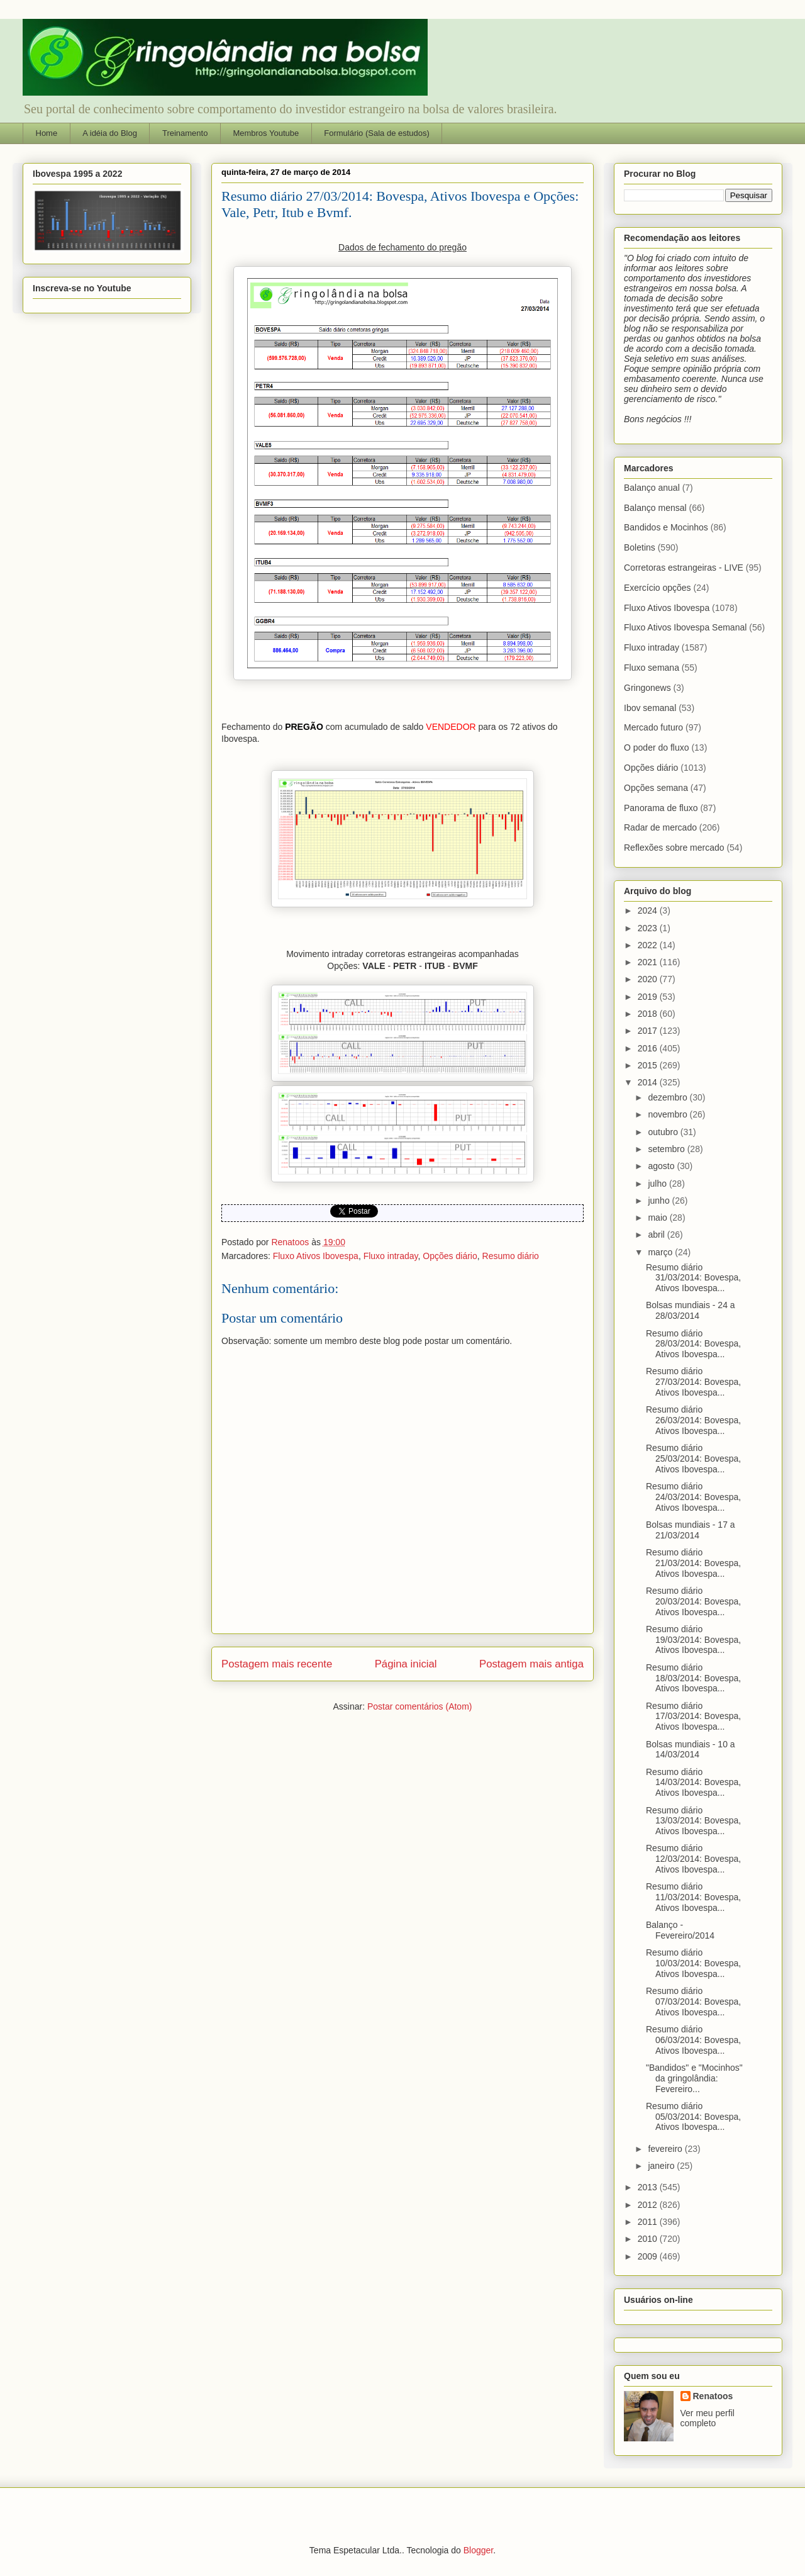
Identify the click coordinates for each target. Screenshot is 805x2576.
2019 (649, 997)
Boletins (639, 547)
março (661, 1252)
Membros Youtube (266, 133)
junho (660, 1201)
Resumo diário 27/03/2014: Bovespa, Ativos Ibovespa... (693, 1381)
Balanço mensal (655, 508)
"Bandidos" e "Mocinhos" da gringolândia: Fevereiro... (694, 2078)
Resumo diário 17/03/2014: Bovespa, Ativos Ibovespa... (693, 1716)
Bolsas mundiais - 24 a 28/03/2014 (690, 1310)
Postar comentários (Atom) (419, 1706)
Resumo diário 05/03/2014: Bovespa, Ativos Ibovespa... (693, 2116)
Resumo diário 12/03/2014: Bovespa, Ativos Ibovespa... (693, 1858)
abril (657, 1234)
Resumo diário (510, 1256)
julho (658, 1184)
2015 (649, 1065)
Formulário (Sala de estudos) (377, 133)
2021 (649, 962)
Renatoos (713, 2396)
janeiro (662, 2166)
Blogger (478, 2550)
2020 (649, 979)
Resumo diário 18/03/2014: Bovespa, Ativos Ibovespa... (693, 1678)
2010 (649, 2239)
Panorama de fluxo (661, 808)
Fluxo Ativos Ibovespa (315, 1256)
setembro (667, 1149)
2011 (649, 2222)
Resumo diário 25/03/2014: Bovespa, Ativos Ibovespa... (693, 1458)
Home (47, 133)
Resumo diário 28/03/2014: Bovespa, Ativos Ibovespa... (693, 1344)
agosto (662, 1166)
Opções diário (450, 1256)
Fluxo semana (651, 668)
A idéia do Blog (109, 133)
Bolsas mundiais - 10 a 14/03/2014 (690, 1749)
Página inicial (406, 1664)
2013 (649, 2187)
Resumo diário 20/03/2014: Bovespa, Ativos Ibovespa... (693, 1601)
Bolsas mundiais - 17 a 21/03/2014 (690, 1530)
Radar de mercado (660, 827)
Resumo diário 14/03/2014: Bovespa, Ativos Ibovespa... (693, 1782)
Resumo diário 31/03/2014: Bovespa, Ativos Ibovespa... (693, 1278)
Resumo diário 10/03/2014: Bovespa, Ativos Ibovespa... (693, 1963)
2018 (649, 1014)
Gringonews (647, 688)
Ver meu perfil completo (707, 2418)
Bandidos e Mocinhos (666, 527)
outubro (664, 1132)
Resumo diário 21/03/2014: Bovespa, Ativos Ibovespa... (693, 1563)
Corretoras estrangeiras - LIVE (683, 568)
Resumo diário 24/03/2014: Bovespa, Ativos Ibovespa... (693, 1497)
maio (658, 1217)
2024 (649, 910)
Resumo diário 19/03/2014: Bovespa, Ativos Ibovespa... (693, 1639)
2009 (649, 2256)
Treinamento (185, 133)
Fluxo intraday (391, 1256)
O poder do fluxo (656, 747)
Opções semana (656, 788)
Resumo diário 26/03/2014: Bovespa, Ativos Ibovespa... (693, 1420)
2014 (649, 1082)
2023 (649, 928)
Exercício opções (657, 588)
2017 (649, 1031)
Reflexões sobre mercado (674, 848)
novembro (668, 1114)
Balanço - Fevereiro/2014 (680, 1930)
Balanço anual (652, 488)
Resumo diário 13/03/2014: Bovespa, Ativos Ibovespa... (693, 1821)
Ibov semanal (650, 708)
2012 (649, 2205)
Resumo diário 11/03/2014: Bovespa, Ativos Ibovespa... (693, 1897)
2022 (649, 945)
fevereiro (666, 2149)
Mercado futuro (653, 727)
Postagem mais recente (276, 1664)
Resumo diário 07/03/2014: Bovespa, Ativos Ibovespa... (693, 2001)
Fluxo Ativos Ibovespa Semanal (685, 627)
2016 (649, 1048)
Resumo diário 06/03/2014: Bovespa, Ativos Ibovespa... (693, 2040)
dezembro (668, 1097)
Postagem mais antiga (531, 1664)
